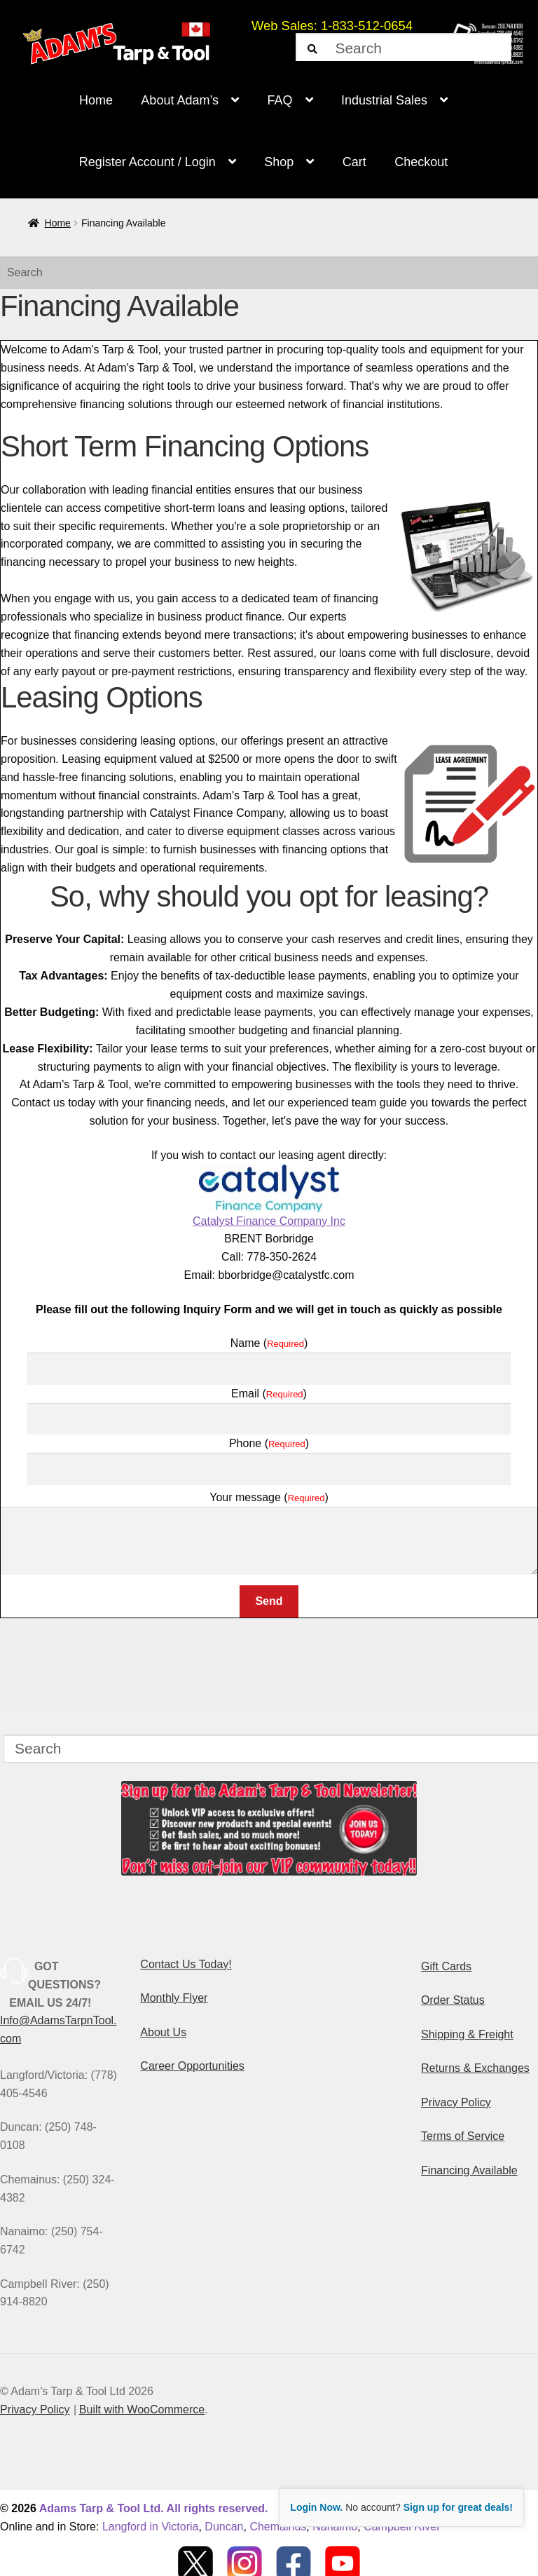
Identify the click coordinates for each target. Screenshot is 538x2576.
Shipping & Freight (467, 2034)
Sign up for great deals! (458, 2507)
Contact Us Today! (185, 1964)
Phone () (269, 1443)
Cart (354, 162)
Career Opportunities (192, 2066)
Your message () (269, 1497)
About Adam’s (180, 100)
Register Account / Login (147, 162)
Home (96, 100)
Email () (269, 1393)
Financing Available (469, 2170)
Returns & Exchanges (475, 2068)
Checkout (421, 162)
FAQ (280, 100)
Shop (279, 162)
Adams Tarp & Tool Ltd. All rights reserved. (153, 2508)
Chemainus (277, 2527)
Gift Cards (446, 1966)
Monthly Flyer (173, 1998)
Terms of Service (462, 2136)
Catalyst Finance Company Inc (269, 1196)
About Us (163, 2032)
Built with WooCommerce (142, 2409)
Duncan (224, 2527)
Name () (269, 1343)
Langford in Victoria (150, 2527)
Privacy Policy (456, 2102)
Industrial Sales (384, 100)
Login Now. (316, 2507)
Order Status (453, 2000)
